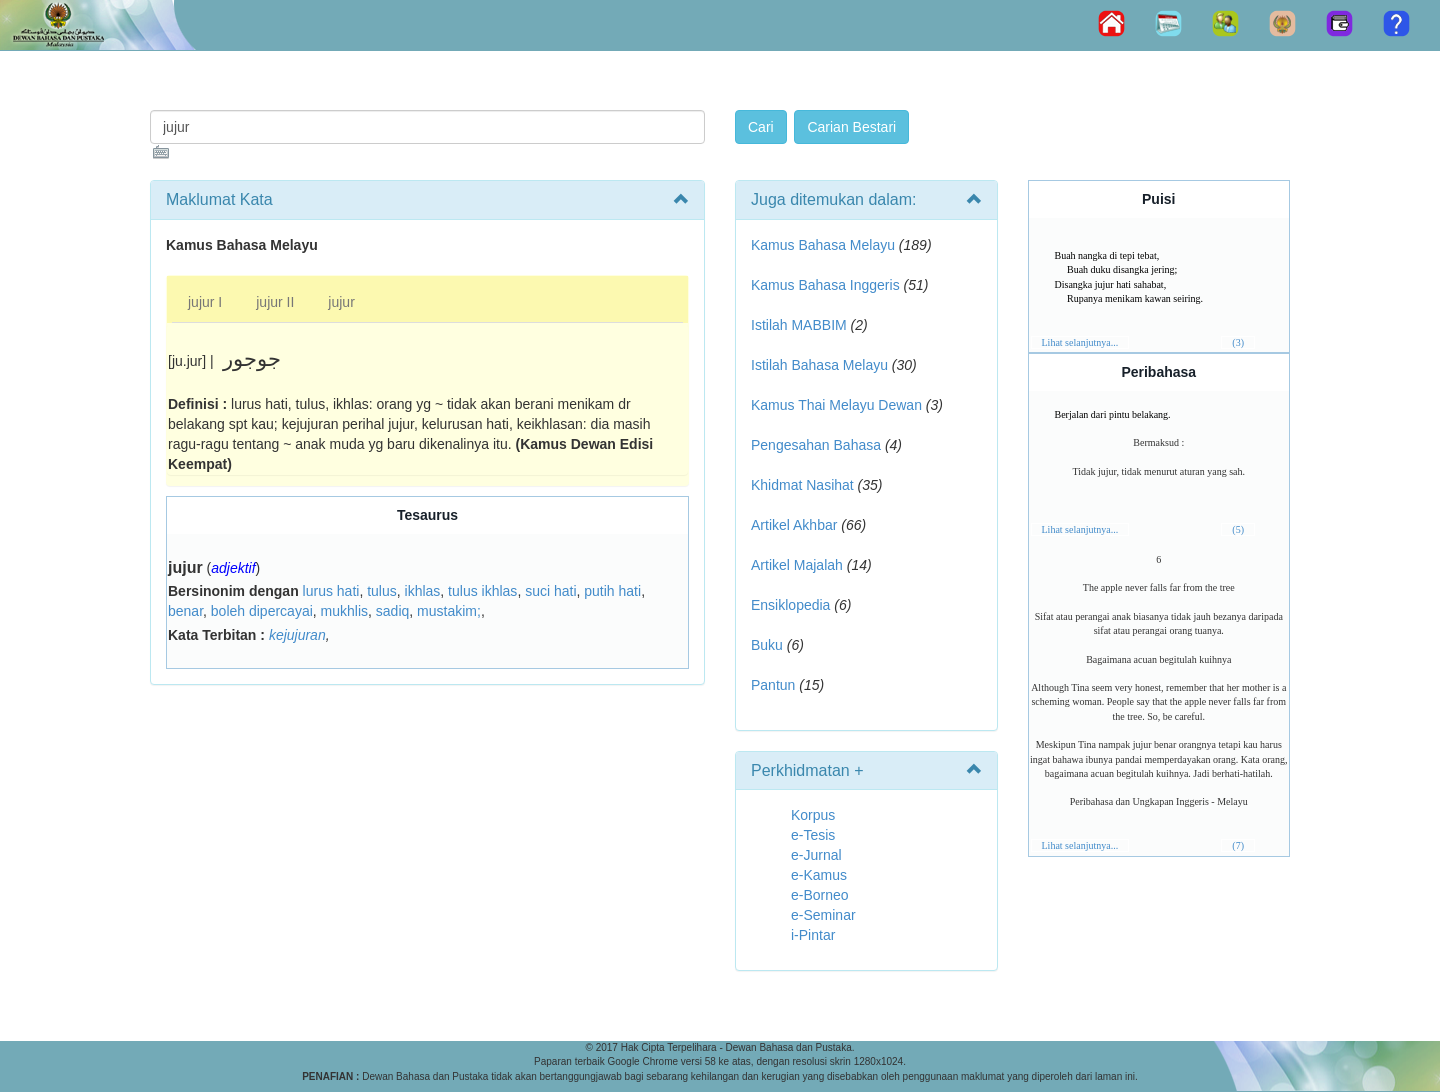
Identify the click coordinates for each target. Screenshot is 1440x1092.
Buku (767, 645)
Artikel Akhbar (794, 525)
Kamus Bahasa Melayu (825, 245)
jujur (341, 302)
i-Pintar (813, 935)
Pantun (773, 685)
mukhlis (344, 611)
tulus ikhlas (482, 591)
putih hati (612, 591)
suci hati (550, 591)
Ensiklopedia (790, 605)
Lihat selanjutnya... (1080, 342)
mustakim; (449, 611)
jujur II (275, 302)
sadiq (392, 611)
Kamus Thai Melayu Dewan (836, 405)
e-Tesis (813, 835)
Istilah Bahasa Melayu (819, 365)
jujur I (205, 302)
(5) (1238, 529)
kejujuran (297, 635)
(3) (1238, 342)
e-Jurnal (816, 855)
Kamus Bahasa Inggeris (825, 285)
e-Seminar (823, 915)
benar (185, 611)
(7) (1238, 845)
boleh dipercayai (262, 611)
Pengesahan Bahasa (816, 445)
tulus (382, 591)
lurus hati (331, 591)
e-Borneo (820, 895)
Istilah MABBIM (799, 325)
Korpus (813, 815)
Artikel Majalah (797, 565)
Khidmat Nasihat (802, 485)
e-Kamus (819, 875)
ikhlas (423, 591)
